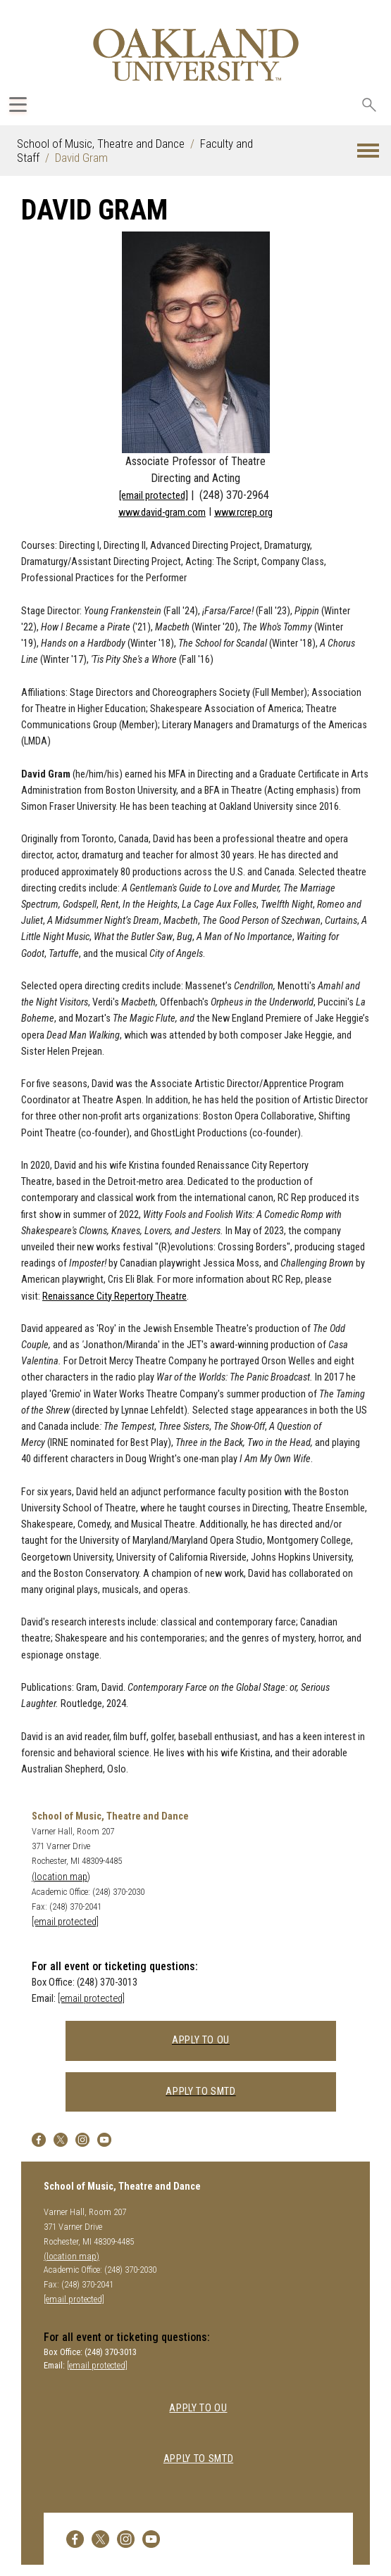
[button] (368, 151)
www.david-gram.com (162, 513)
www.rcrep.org (243, 513)
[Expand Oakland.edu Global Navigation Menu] (18, 104)
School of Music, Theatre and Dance (101, 144)
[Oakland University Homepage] (195, 54)
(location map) (61, 1877)
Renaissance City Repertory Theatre (114, 1296)
